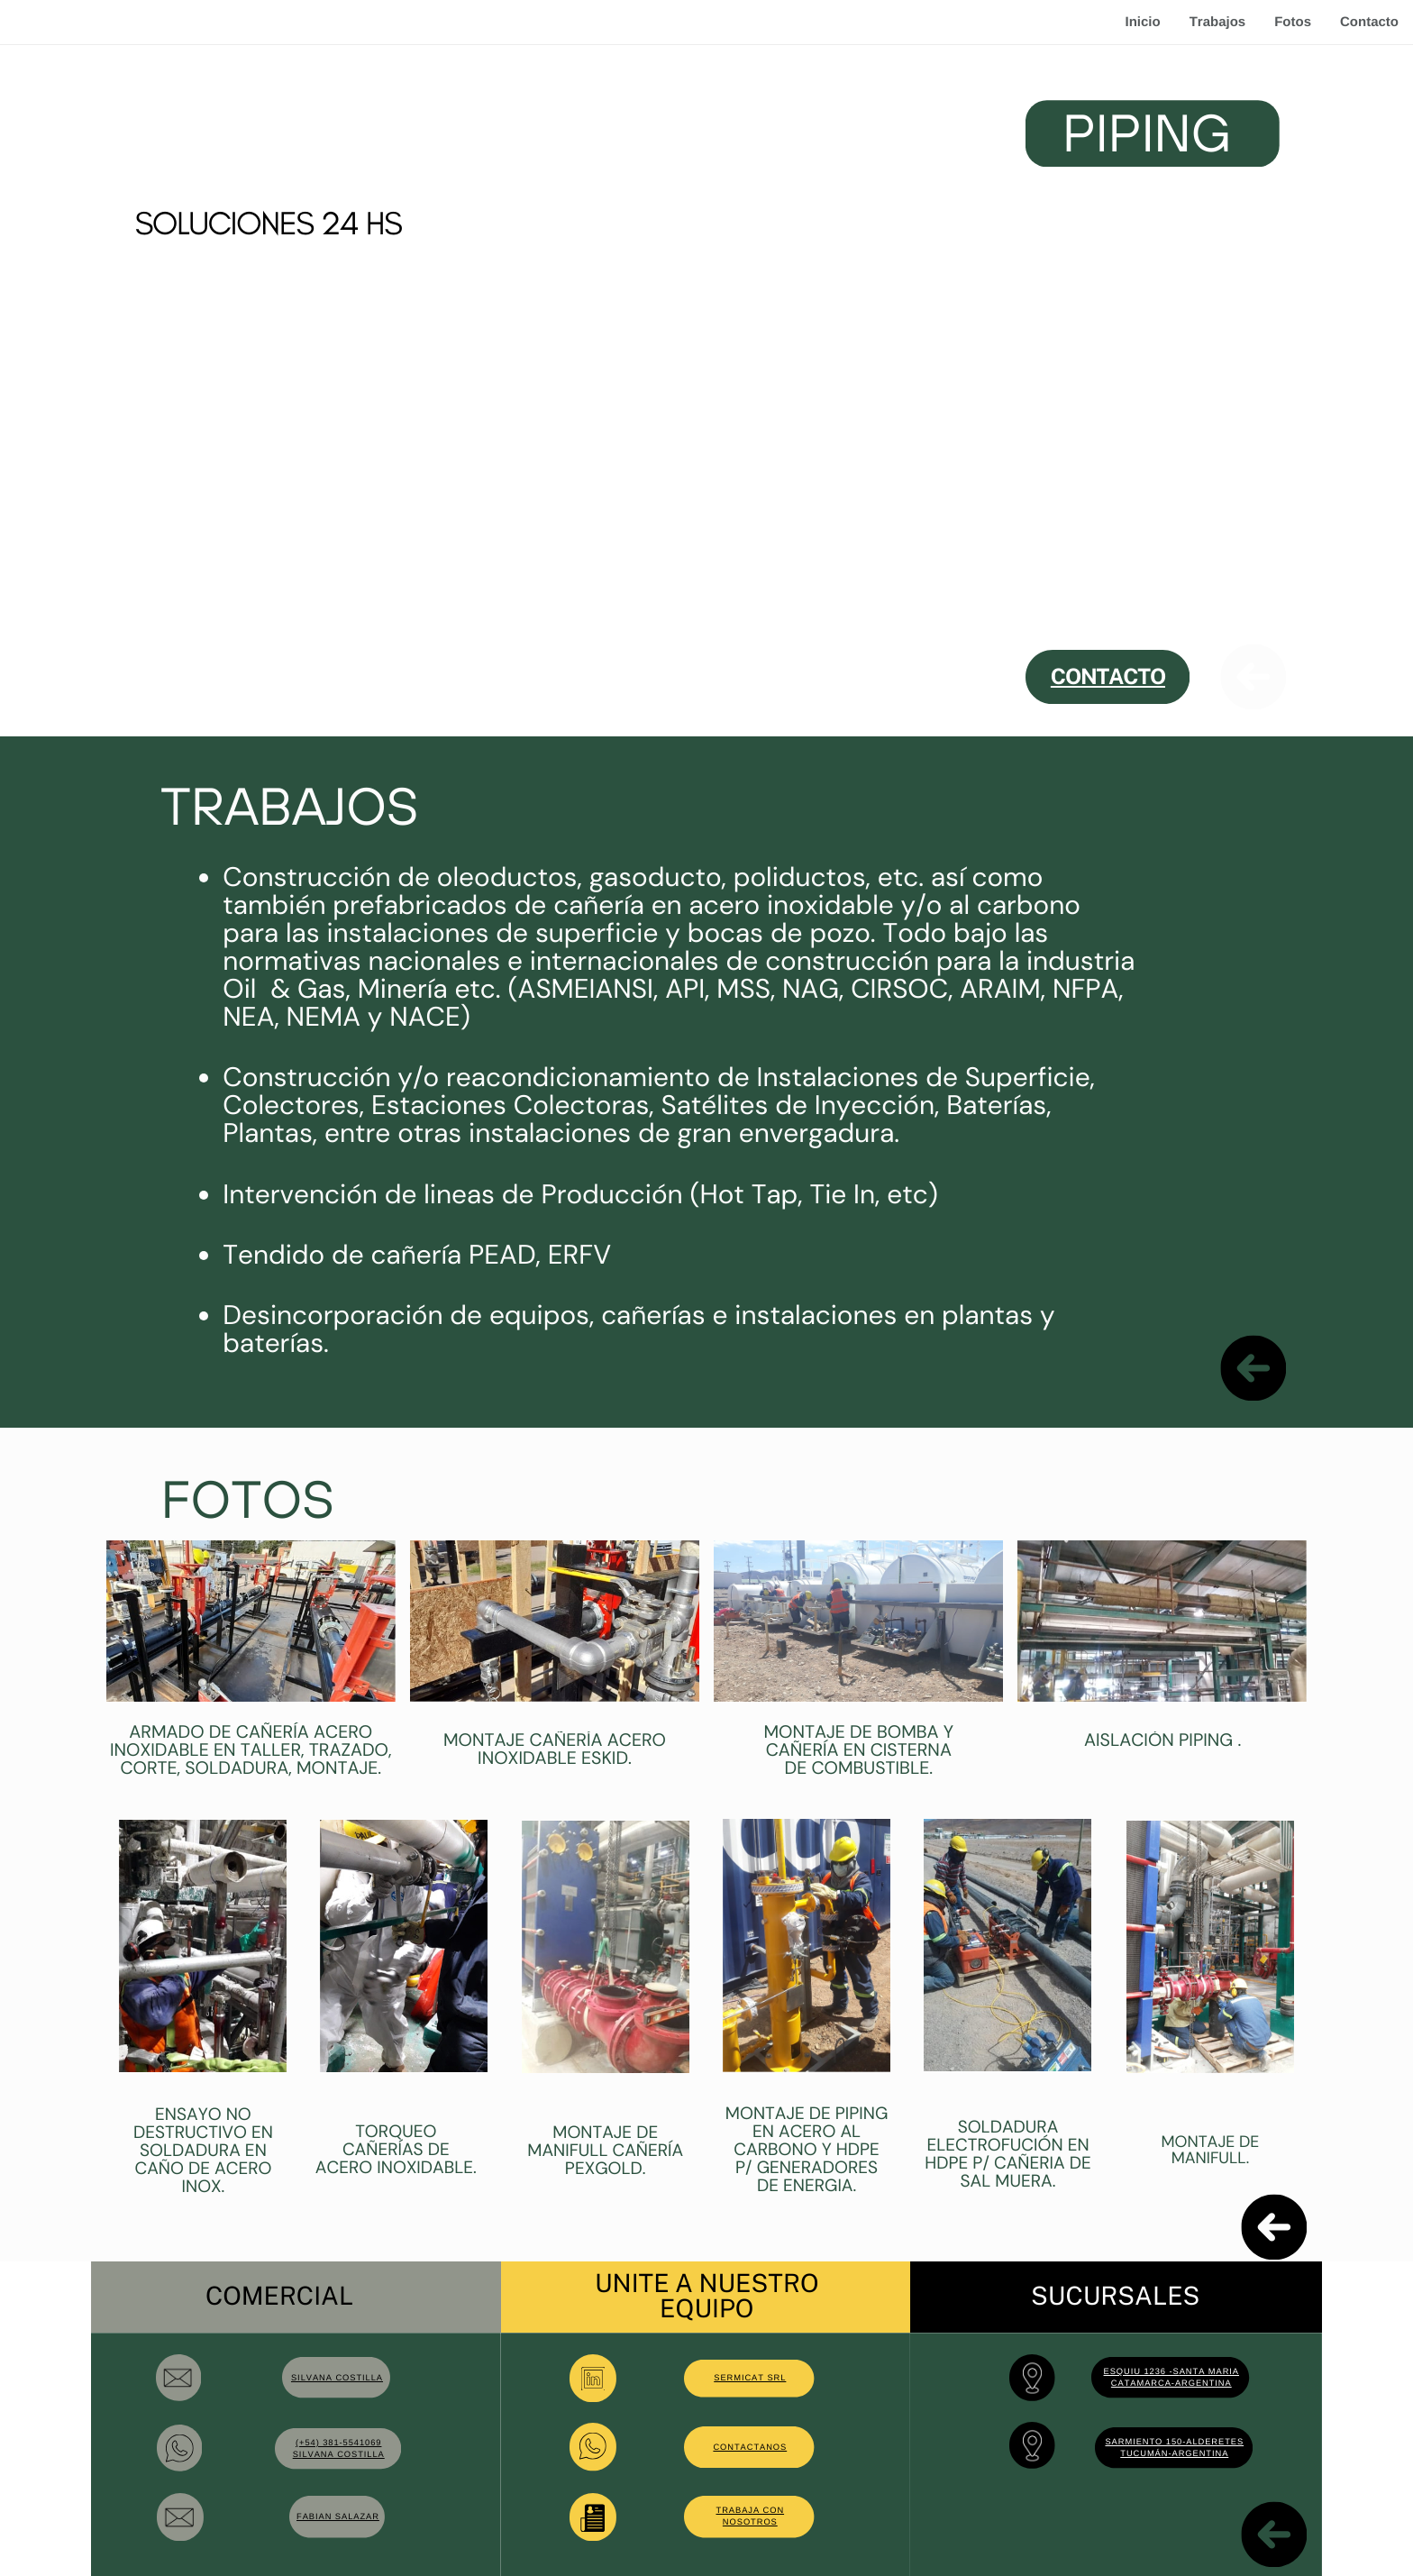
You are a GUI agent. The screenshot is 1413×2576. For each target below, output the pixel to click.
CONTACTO (1108, 676)
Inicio (1142, 22)
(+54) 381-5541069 (338, 2442)
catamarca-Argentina (1171, 2383)
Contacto (1369, 22)
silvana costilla (339, 2454)
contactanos (750, 2447)
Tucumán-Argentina (1174, 2453)
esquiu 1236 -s (1142, 2371)
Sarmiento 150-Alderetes (1174, 2441)
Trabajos (1218, 22)
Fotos (1292, 22)
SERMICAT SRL (750, 2377)
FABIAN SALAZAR (337, 2516)
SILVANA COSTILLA (337, 2377)
